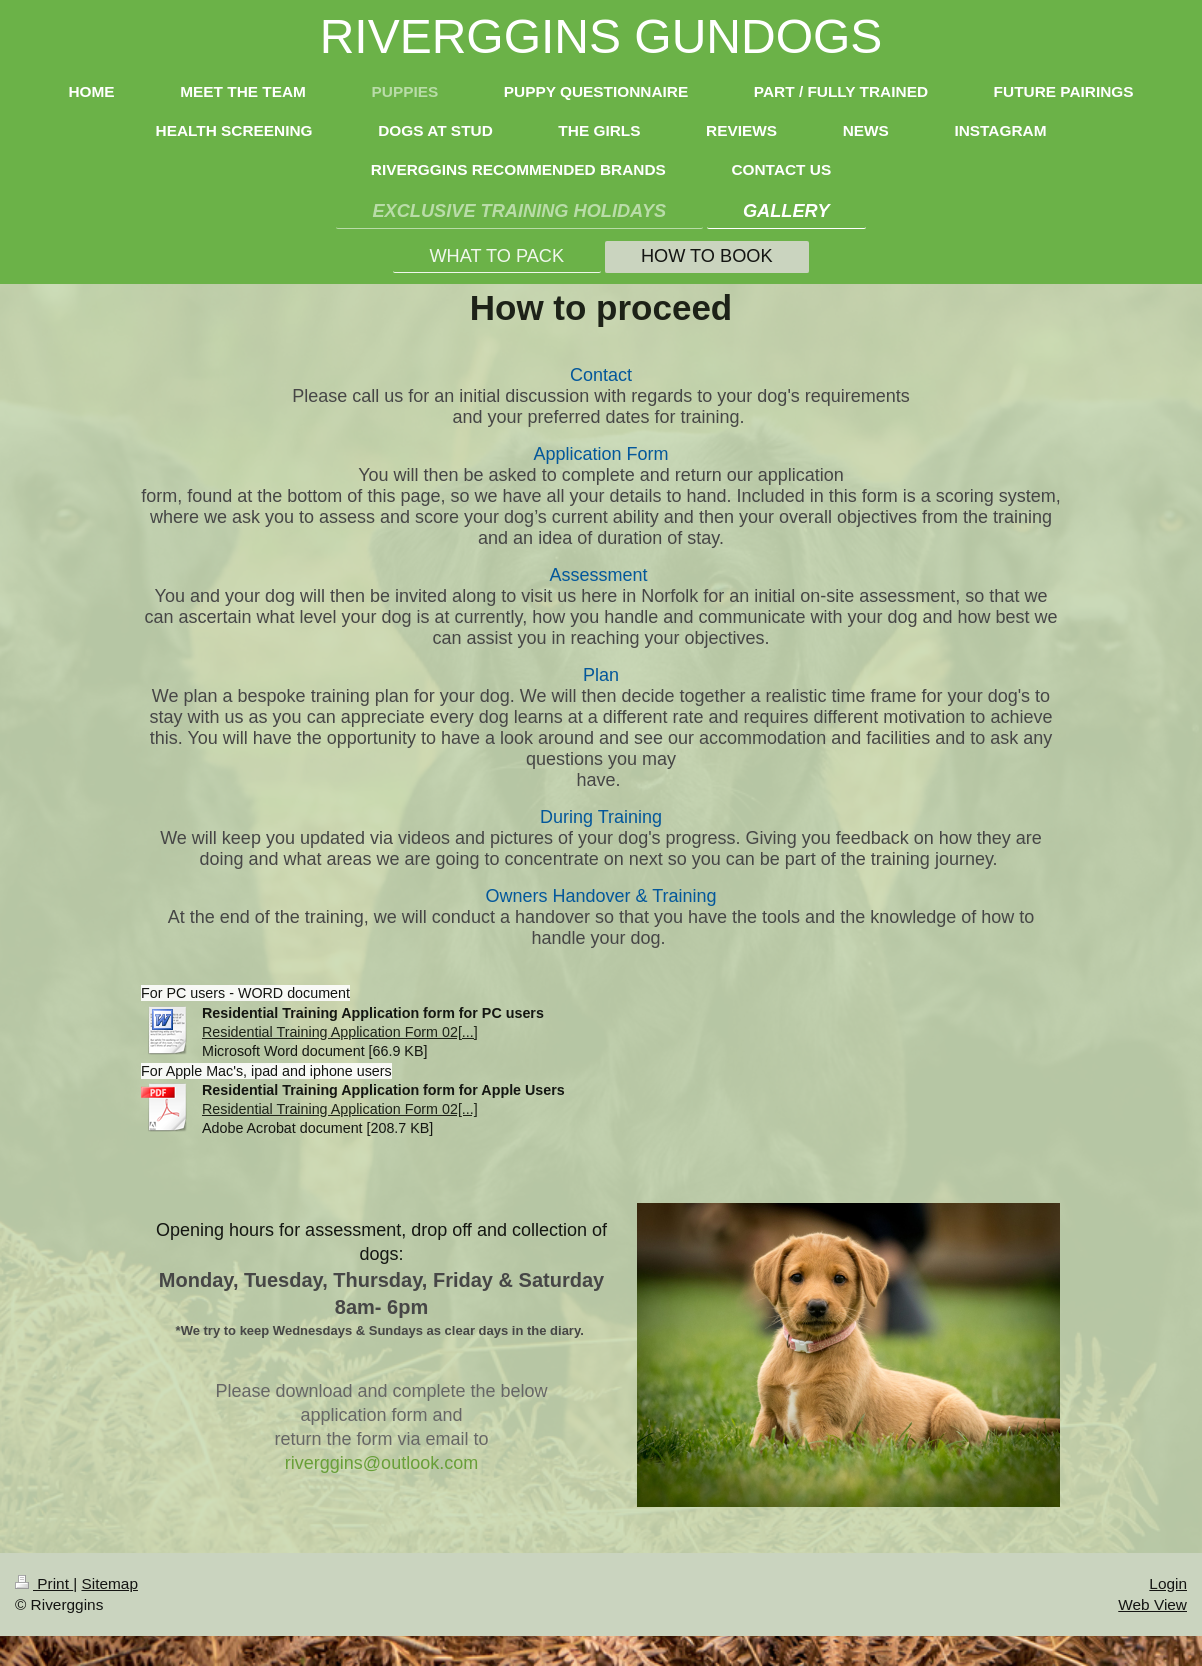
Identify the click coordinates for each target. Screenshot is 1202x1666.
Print (44, 1583)
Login (1168, 1583)
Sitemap (109, 1583)
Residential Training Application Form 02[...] (340, 1032)
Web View (1152, 1604)
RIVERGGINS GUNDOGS (601, 36)
